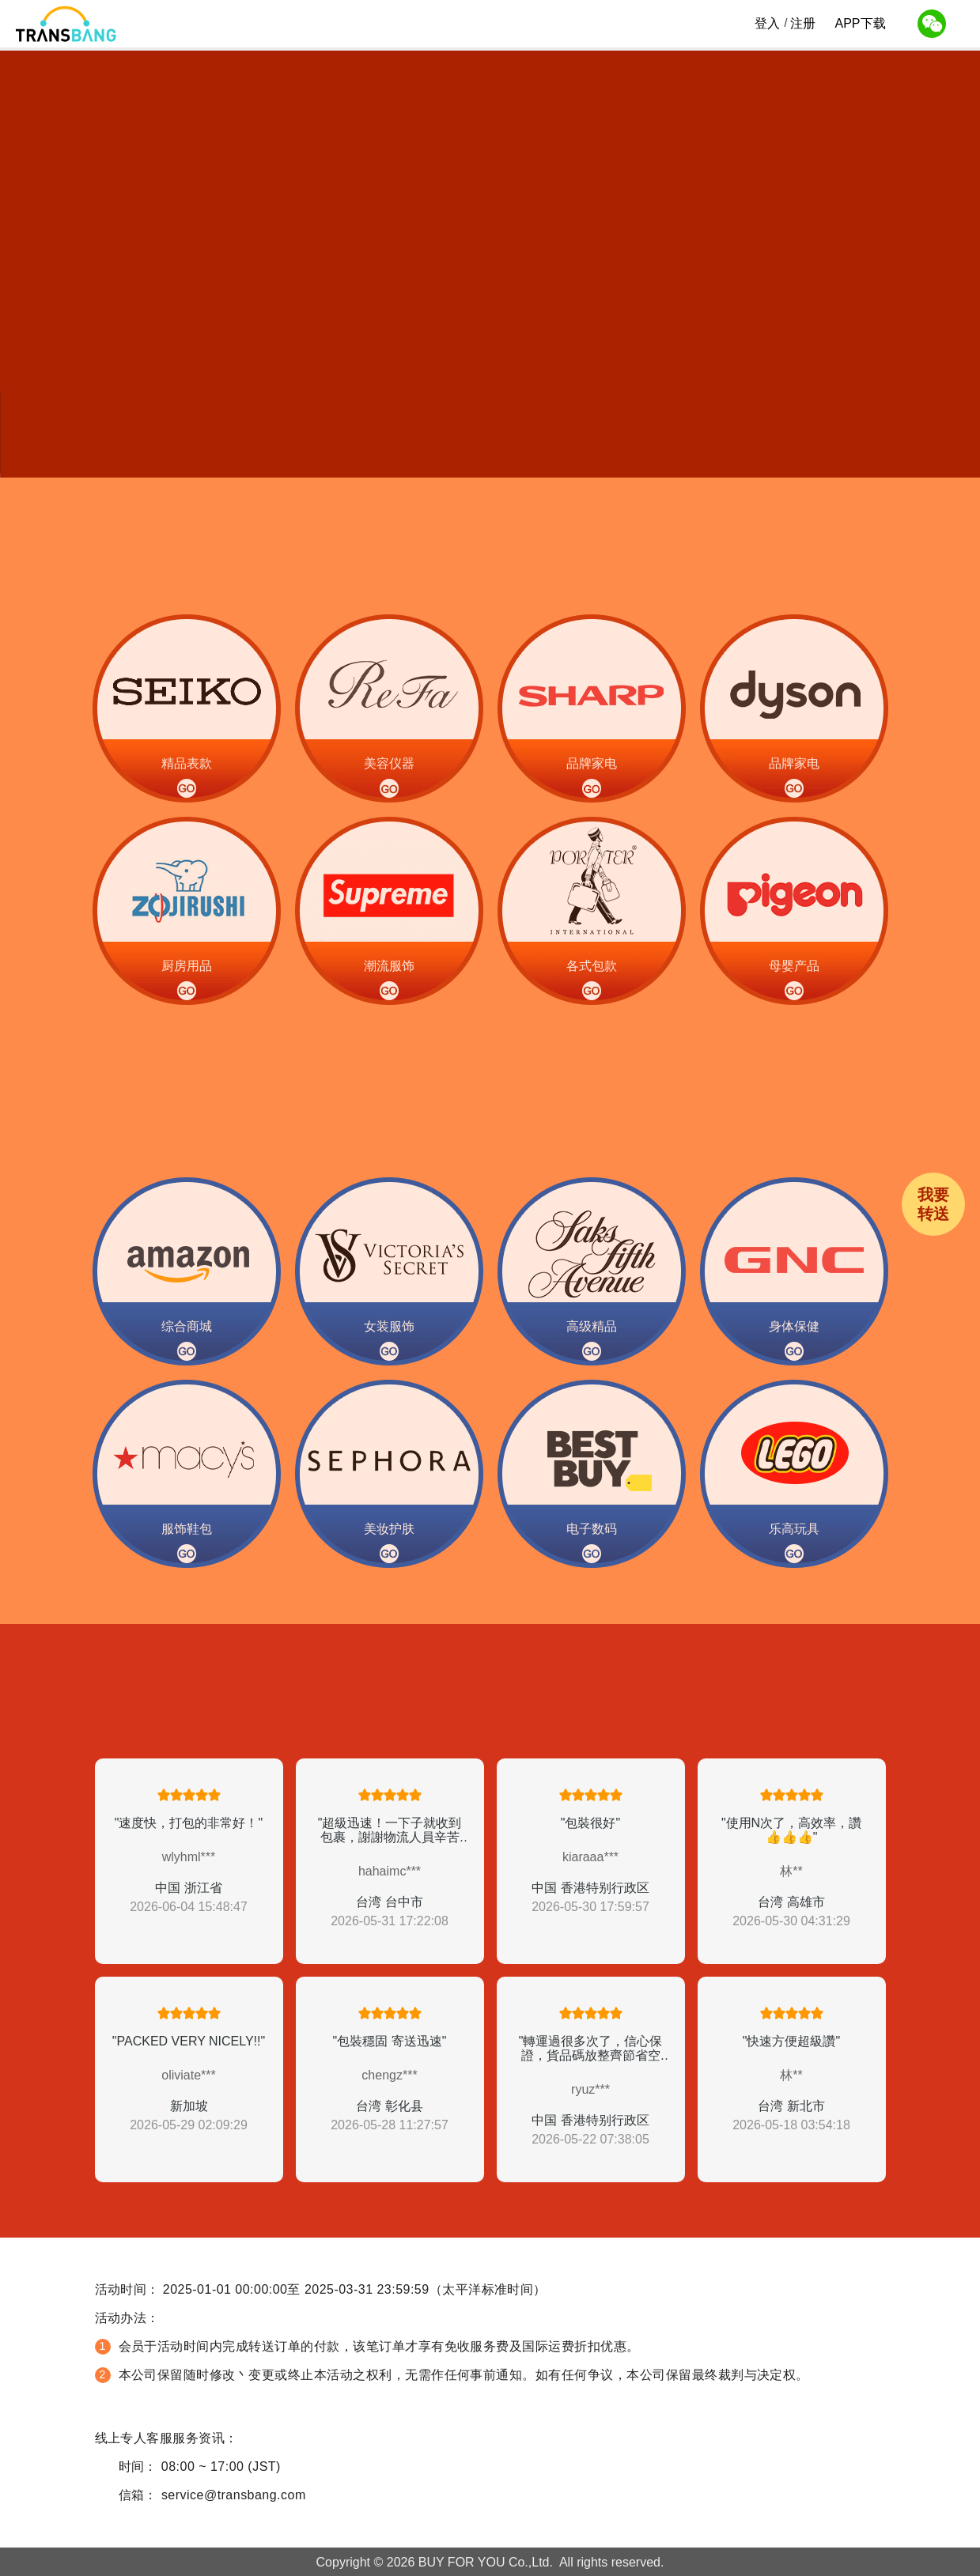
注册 (802, 23)
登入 (767, 23)
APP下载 (859, 25)
